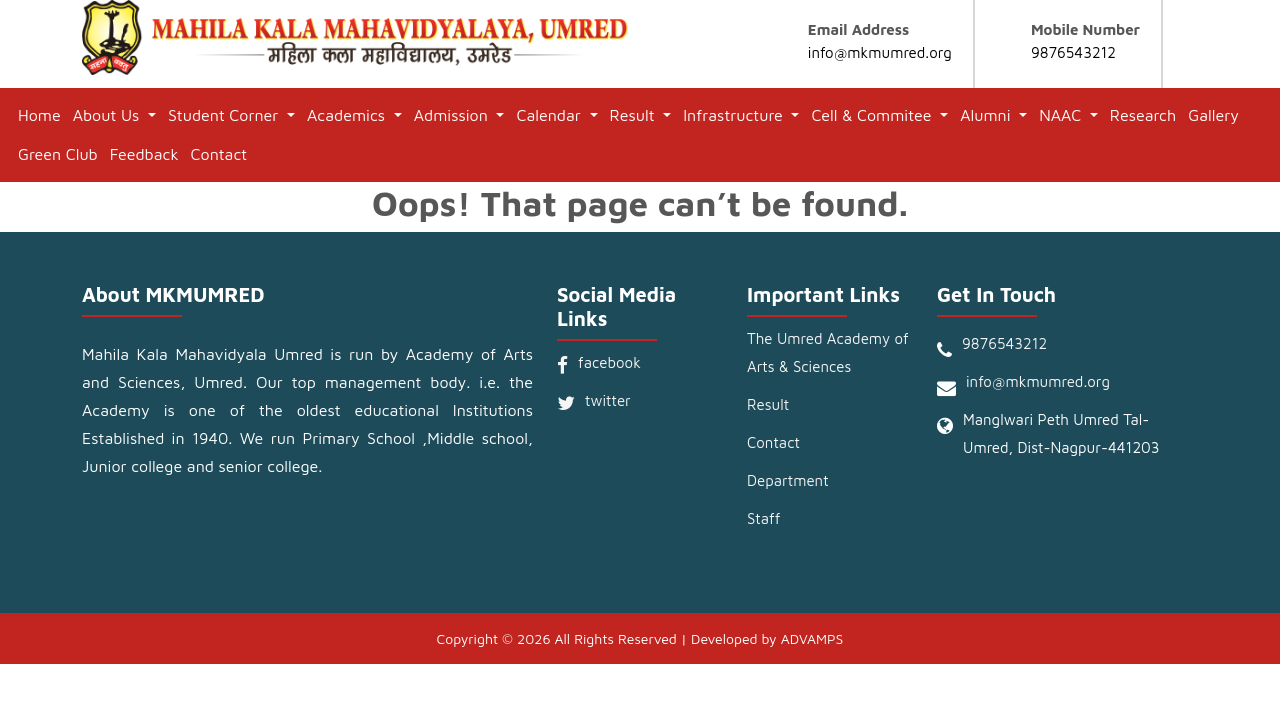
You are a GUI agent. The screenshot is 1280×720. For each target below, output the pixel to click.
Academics (348, 115)
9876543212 (1073, 52)
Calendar (550, 115)
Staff (763, 518)
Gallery (1213, 115)
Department (788, 480)
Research (1143, 115)
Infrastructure (735, 115)
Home (39, 115)
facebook (609, 362)
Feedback (144, 154)
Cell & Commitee (873, 115)
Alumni (987, 115)
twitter (608, 400)
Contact (219, 154)
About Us (108, 115)
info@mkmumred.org (880, 52)
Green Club (58, 154)
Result (635, 115)
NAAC (1062, 115)
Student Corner (225, 115)
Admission (453, 115)
